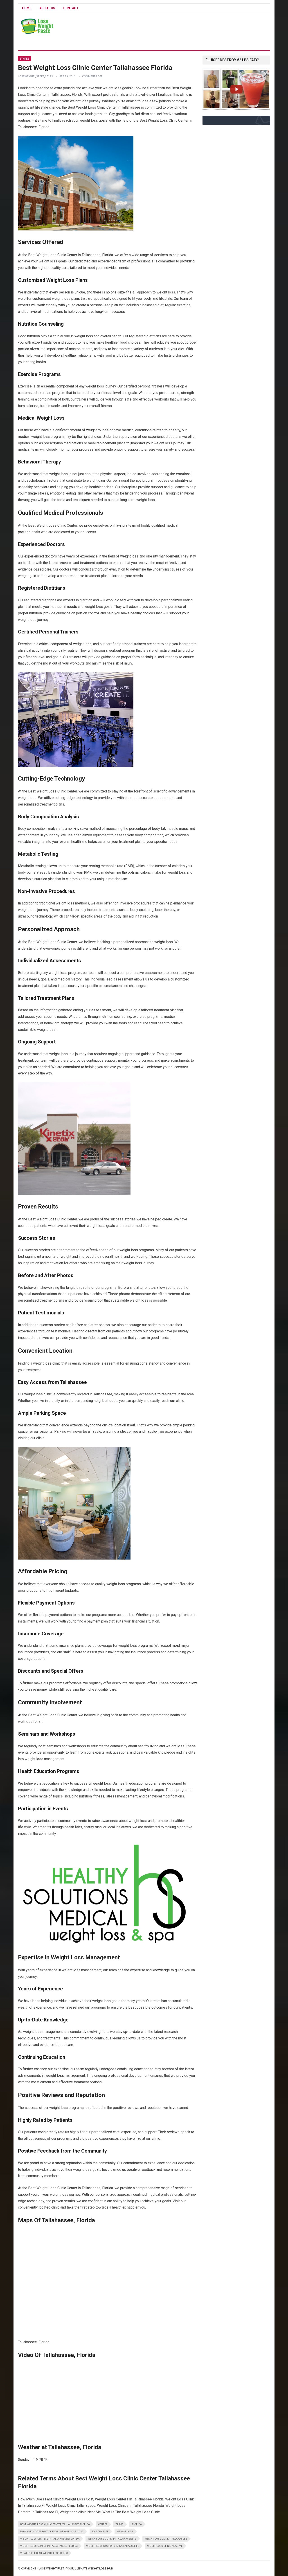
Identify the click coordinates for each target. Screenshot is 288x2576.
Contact (71, 8)
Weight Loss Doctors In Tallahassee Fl (112, 2546)
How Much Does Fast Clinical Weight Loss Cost (51, 2531)
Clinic (119, 2524)
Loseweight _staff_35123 (35, 76)
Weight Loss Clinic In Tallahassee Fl (112, 2538)
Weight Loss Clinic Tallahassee (166, 2538)
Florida (137, 2524)
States (24, 58)
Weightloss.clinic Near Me (164, 2546)
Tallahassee (100, 2531)
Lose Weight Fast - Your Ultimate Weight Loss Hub (75, 2568)
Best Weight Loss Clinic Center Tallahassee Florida (55, 2524)
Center (102, 2524)
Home (26, 8)
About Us (47, 8)
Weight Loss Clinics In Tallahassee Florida (49, 2546)
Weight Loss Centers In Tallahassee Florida (49, 2538)
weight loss (125, 2531)
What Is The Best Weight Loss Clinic (44, 2553)
